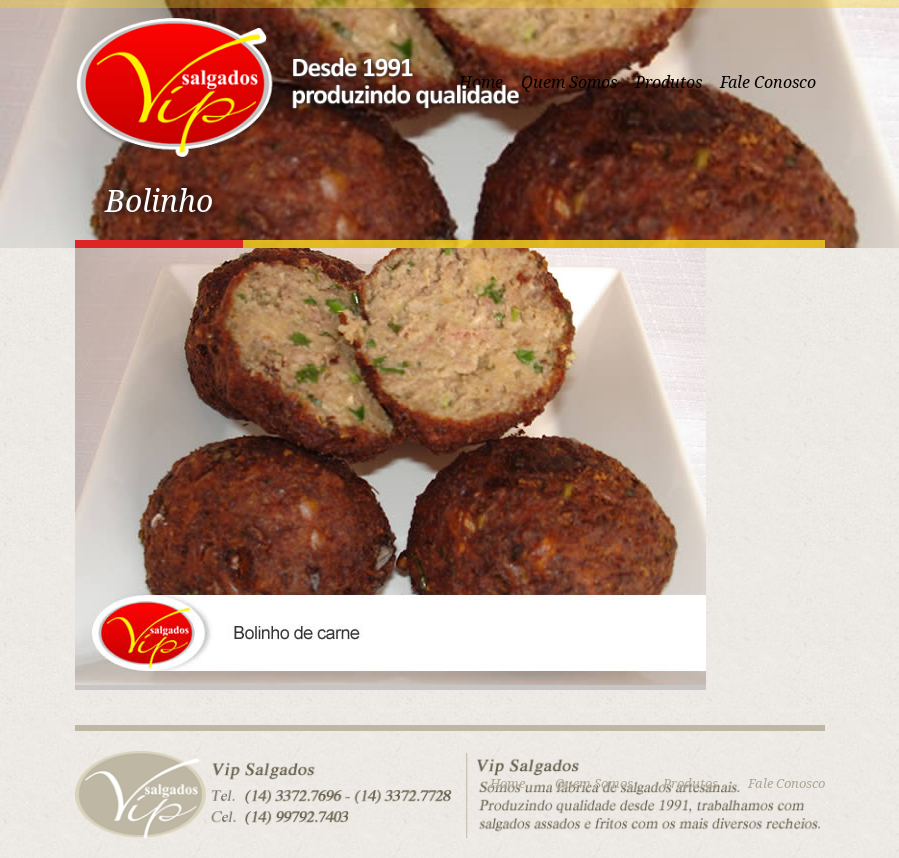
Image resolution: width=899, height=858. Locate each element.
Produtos (668, 82)
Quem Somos (569, 82)
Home (507, 783)
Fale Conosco (768, 82)
